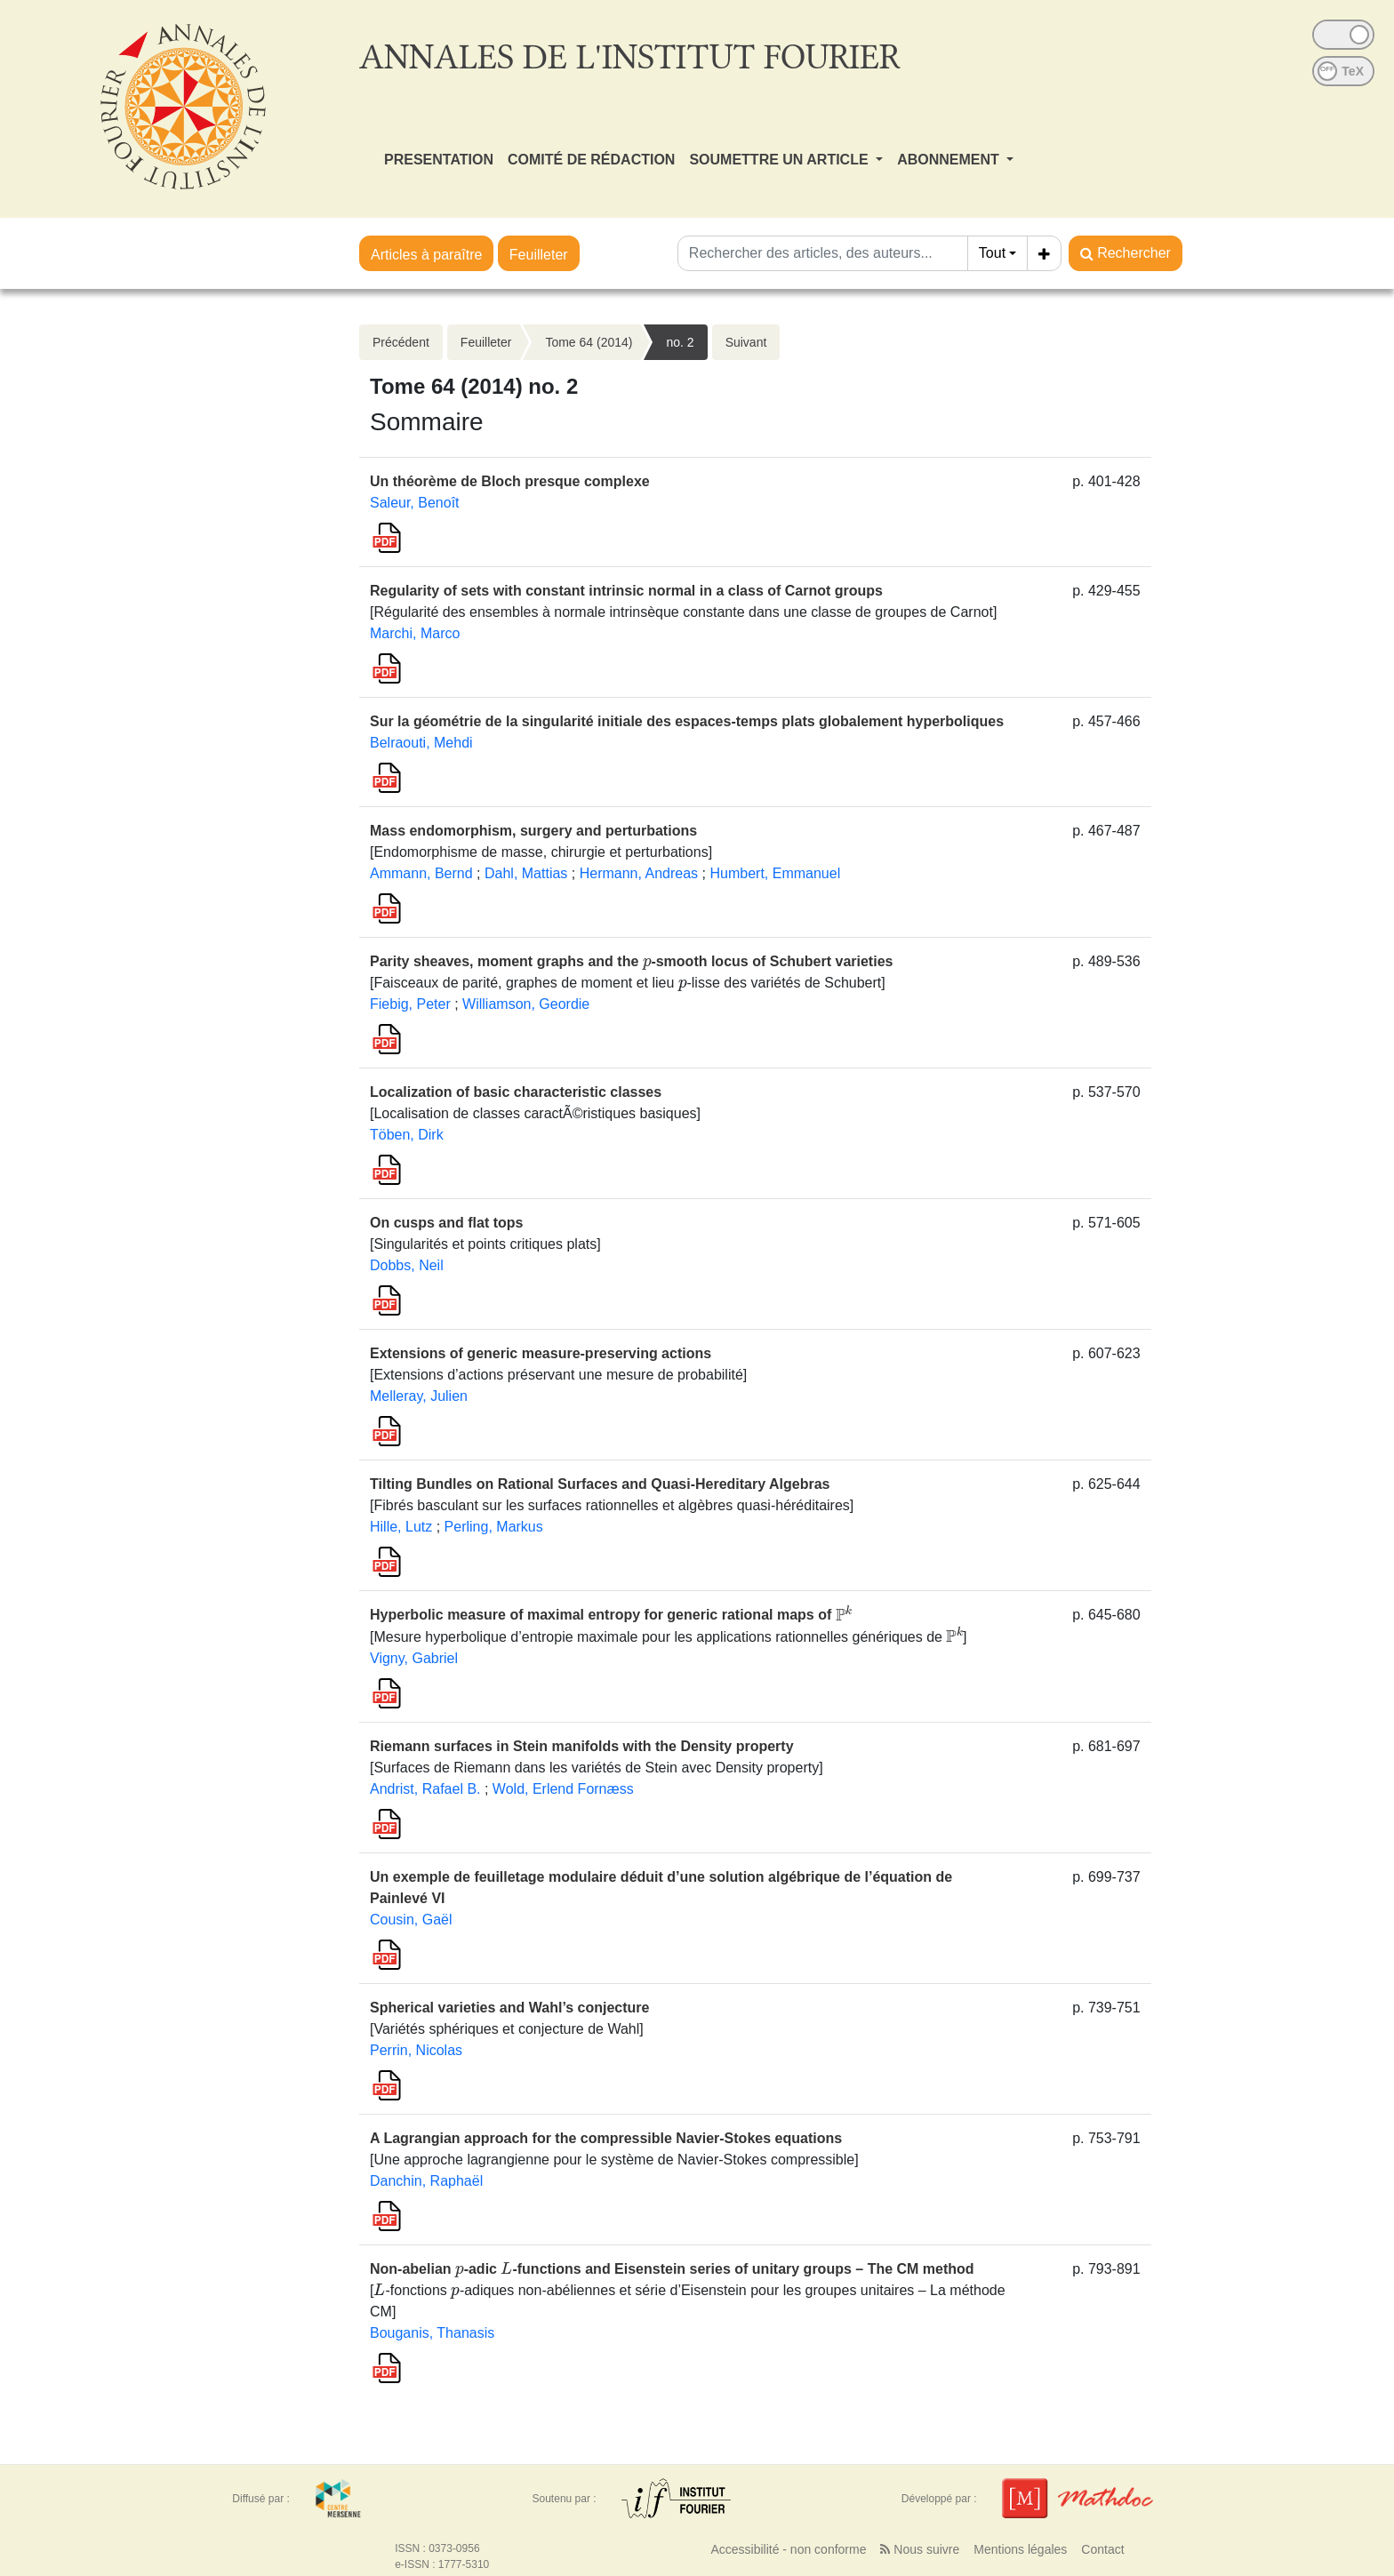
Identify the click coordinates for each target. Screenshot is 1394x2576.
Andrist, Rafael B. (425, 1788)
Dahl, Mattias (526, 873)
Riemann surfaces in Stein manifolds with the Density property (582, 1746)
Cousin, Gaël (411, 1919)
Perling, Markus (494, 1526)
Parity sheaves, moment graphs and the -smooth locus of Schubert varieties (631, 961)
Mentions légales (1020, 2549)
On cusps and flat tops (446, 1222)
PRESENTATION (438, 159)
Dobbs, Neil (407, 1265)
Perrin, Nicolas (416, 2050)
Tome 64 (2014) (588, 342)
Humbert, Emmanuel (774, 873)
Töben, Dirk (407, 1134)
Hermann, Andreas (639, 873)
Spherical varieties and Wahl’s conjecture (509, 2007)
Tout (992, 252)
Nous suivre (919, 2549)
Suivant (746, 342)
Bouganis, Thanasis (432, 2332)
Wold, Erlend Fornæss (563, 1788)
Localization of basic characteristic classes (515, 1092)
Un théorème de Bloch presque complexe (510, 481)
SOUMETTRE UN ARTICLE (780, 159)
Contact (1102, 2549)
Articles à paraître (426, 254)
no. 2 (679, 342)
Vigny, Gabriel (414, 1658)
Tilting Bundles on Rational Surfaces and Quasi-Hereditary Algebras (599, 1484)
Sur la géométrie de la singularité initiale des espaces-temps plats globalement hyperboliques (687, 721)
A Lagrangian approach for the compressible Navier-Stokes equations (606, 2138)
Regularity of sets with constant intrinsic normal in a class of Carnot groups (626, 590)
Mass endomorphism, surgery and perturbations (533, 830)
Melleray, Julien (419, 1396)
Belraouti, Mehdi (421, 742)
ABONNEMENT (950, 159)
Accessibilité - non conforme (788, 2549)
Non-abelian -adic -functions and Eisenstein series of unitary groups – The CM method (672, 2268)
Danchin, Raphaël (426, 2180)
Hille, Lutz (401, 1526)
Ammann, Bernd (421, 873)
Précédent (401, 342)
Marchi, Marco (415, 633)
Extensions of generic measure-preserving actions (540, 1353)
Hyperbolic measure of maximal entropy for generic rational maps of (611, 1615)
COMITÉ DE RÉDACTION (591, 159)
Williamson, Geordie (525, 1004)
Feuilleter (538, 254)
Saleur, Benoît (415, 502)
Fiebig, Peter (410, 1004)
